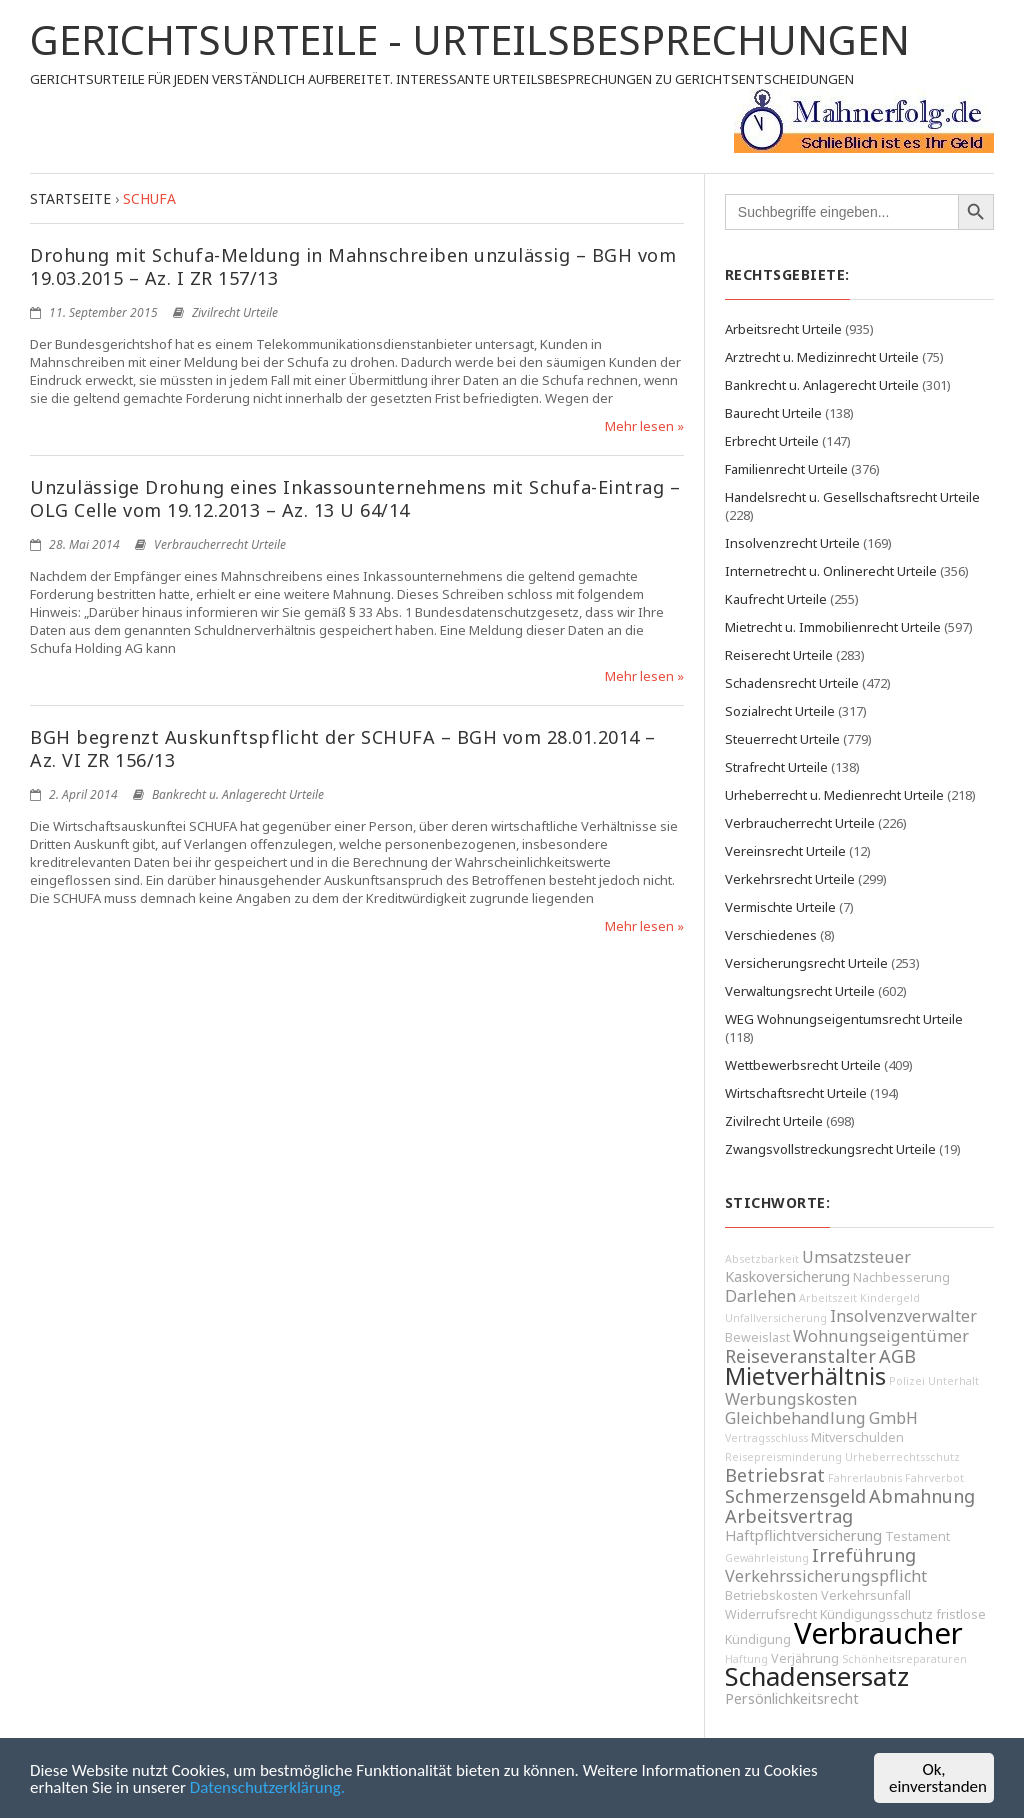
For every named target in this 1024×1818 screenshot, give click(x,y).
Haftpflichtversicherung (803, 1535)
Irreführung (864, 1555)
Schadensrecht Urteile (792, 683)
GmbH (893, 1418)
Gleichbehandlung (795, 1418)
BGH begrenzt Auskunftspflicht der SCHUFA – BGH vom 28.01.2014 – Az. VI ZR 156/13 (343, 748)
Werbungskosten (791, 1399)
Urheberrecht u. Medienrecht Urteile (834, 795)
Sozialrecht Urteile (780, 711)
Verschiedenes (771, 935)
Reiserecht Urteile (779, 655)
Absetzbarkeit (762, 1259)
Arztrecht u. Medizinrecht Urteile (822, 357)
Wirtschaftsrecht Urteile (796, 1093)
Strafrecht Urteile (776, 767)
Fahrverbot (934, 1478)
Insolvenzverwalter (903, 1316)
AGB (897, 1356)
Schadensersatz (817, 1676)
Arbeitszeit (828, 1298)
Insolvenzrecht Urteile (792, 543)
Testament (917, 1536)
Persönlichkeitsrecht (792, 1698)
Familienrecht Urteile (786, 469)
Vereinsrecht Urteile (785, 851)
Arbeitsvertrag (789, 1516)
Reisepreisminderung (783, 1457)
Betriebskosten (771, 1595)
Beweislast (757, 1337)
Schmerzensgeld (795, 1496)
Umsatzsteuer (856, 1257)
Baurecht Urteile (773, 413)
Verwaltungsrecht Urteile (800, 991)
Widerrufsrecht (771, 1614)
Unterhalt (953, 1381)
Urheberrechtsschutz (902, 1457)
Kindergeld (890, 1298)
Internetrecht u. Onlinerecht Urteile (831, 571)
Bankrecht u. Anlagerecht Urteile (238, 794)
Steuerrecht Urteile (782, 739)
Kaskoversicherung (787, 1276)
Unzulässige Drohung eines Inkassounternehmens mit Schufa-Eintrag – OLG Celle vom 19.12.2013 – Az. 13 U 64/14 (355, 498)
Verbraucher (878, 1633)
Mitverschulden (857, 1437)
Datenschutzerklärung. (267, 1788)
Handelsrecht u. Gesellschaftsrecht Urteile (852, 497)
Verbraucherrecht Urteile (220, 544)
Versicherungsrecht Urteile (806, 963)
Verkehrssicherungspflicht (826, 1576)
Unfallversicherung (776, 1318)
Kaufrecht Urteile (776, 599)
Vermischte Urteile (780, 907)
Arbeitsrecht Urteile (783, 329)
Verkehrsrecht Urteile (790, 879)
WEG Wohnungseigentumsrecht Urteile (844, 1019)
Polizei (907, 1381)
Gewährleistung (767, 1558)
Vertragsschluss (766, 1438)
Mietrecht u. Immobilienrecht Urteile (833, 627)
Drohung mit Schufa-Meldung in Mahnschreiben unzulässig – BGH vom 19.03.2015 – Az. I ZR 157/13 (353, 266)
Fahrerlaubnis (865, 1478)
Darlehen (760, 1296)
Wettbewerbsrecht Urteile (803, 1065)
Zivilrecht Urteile (235, 312)
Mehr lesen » (644, 426)
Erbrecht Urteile (772, 441)
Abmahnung (922, 1496)
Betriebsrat (775, 1475)
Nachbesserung (901, 1277)
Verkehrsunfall (866, 1595)
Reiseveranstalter (800, 1356)
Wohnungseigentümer (881, 1336)
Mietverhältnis (805, 1376)
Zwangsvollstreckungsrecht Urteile (830, 1149)
